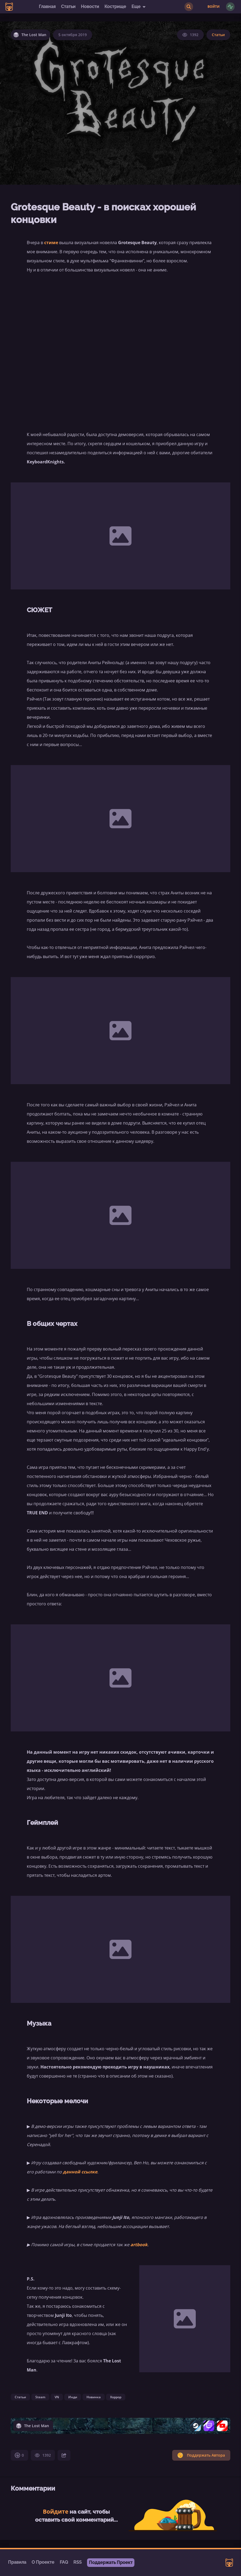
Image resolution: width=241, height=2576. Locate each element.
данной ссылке (80, 2172)
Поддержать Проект (111, 2562)
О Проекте (43, 2562)
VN (57, 2397)
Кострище (115, 6)
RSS (77, 2562)
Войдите (55, 2511)
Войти (214, 6)
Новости (90, 6)
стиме (51, 242)
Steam (40, 2397)
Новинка (93, 2397)
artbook (139, 2245)
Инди (72, 2397)
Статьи (68, 6)
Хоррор (115, 2397)
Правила (17, 2562)
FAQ (64, 2562)
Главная (47, 6)
